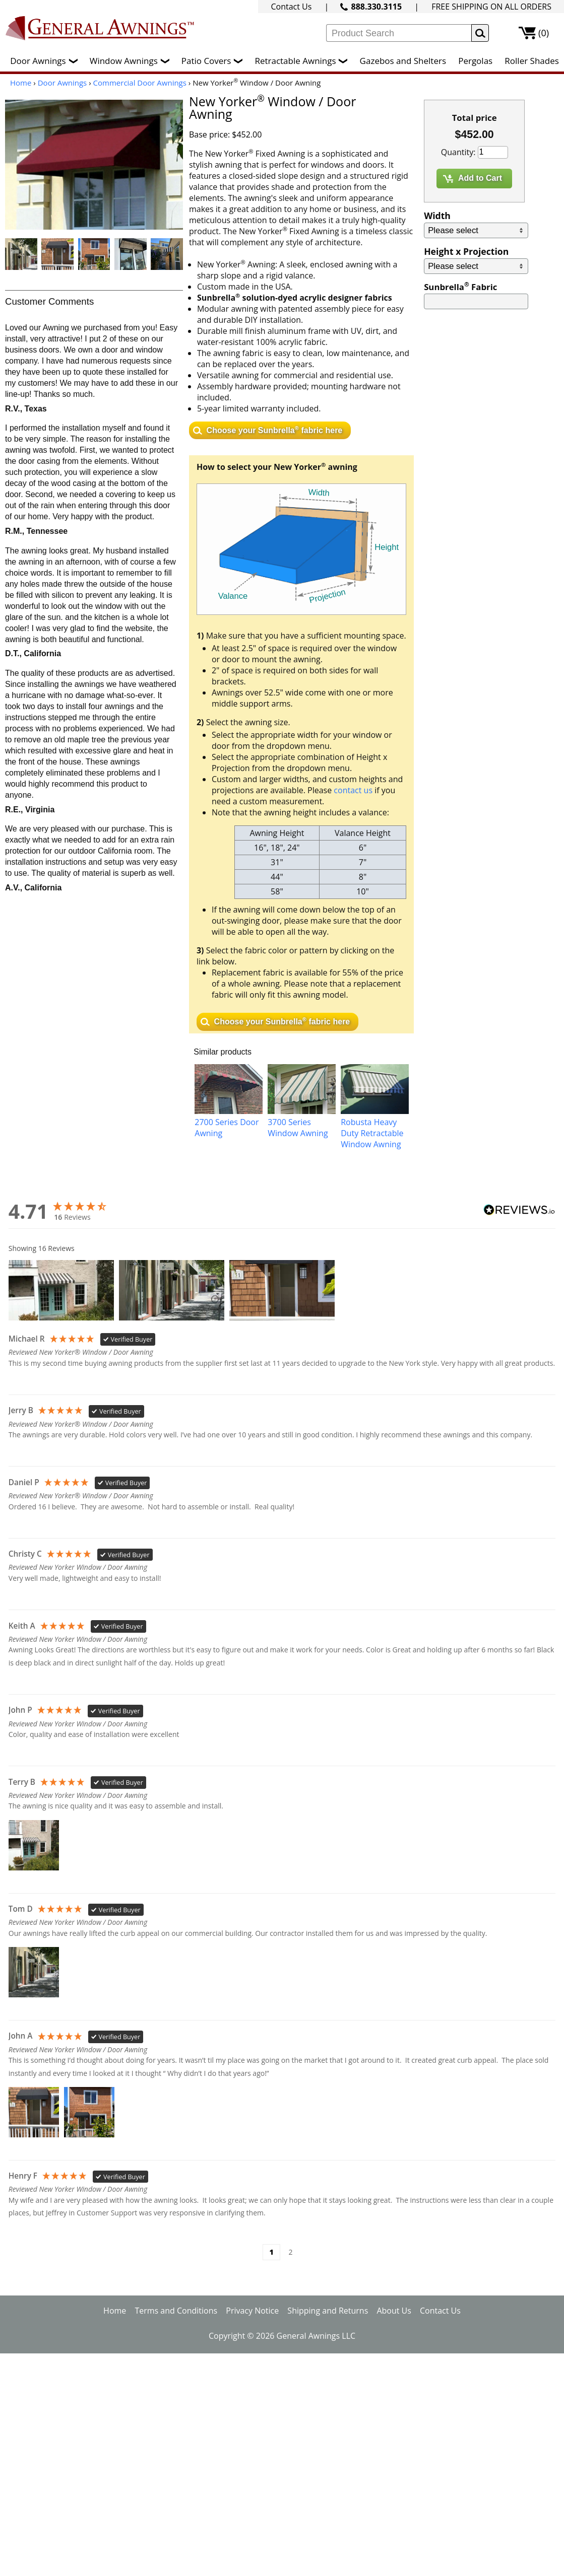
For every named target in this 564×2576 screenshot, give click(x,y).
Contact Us (291, 6)
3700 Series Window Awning (298, 1128)
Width (437, 216)
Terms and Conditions (176, 2310)
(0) (543, 33)
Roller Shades (531, 60)
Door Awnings (46, 60)
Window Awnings (132, 60)
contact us (353, 790)
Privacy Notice (252, 2310)
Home (20, 83)
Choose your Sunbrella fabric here (275, 429)
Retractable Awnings (303, 60)
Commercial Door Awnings (139, 83)
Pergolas (475, 60)
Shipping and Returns (327, 2310)
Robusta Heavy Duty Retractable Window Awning (372, 1133)
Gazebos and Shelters (403, 60)
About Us (394, 2310)
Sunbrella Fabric (460, 287)
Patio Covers (214, 60)
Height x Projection (466, 251)
